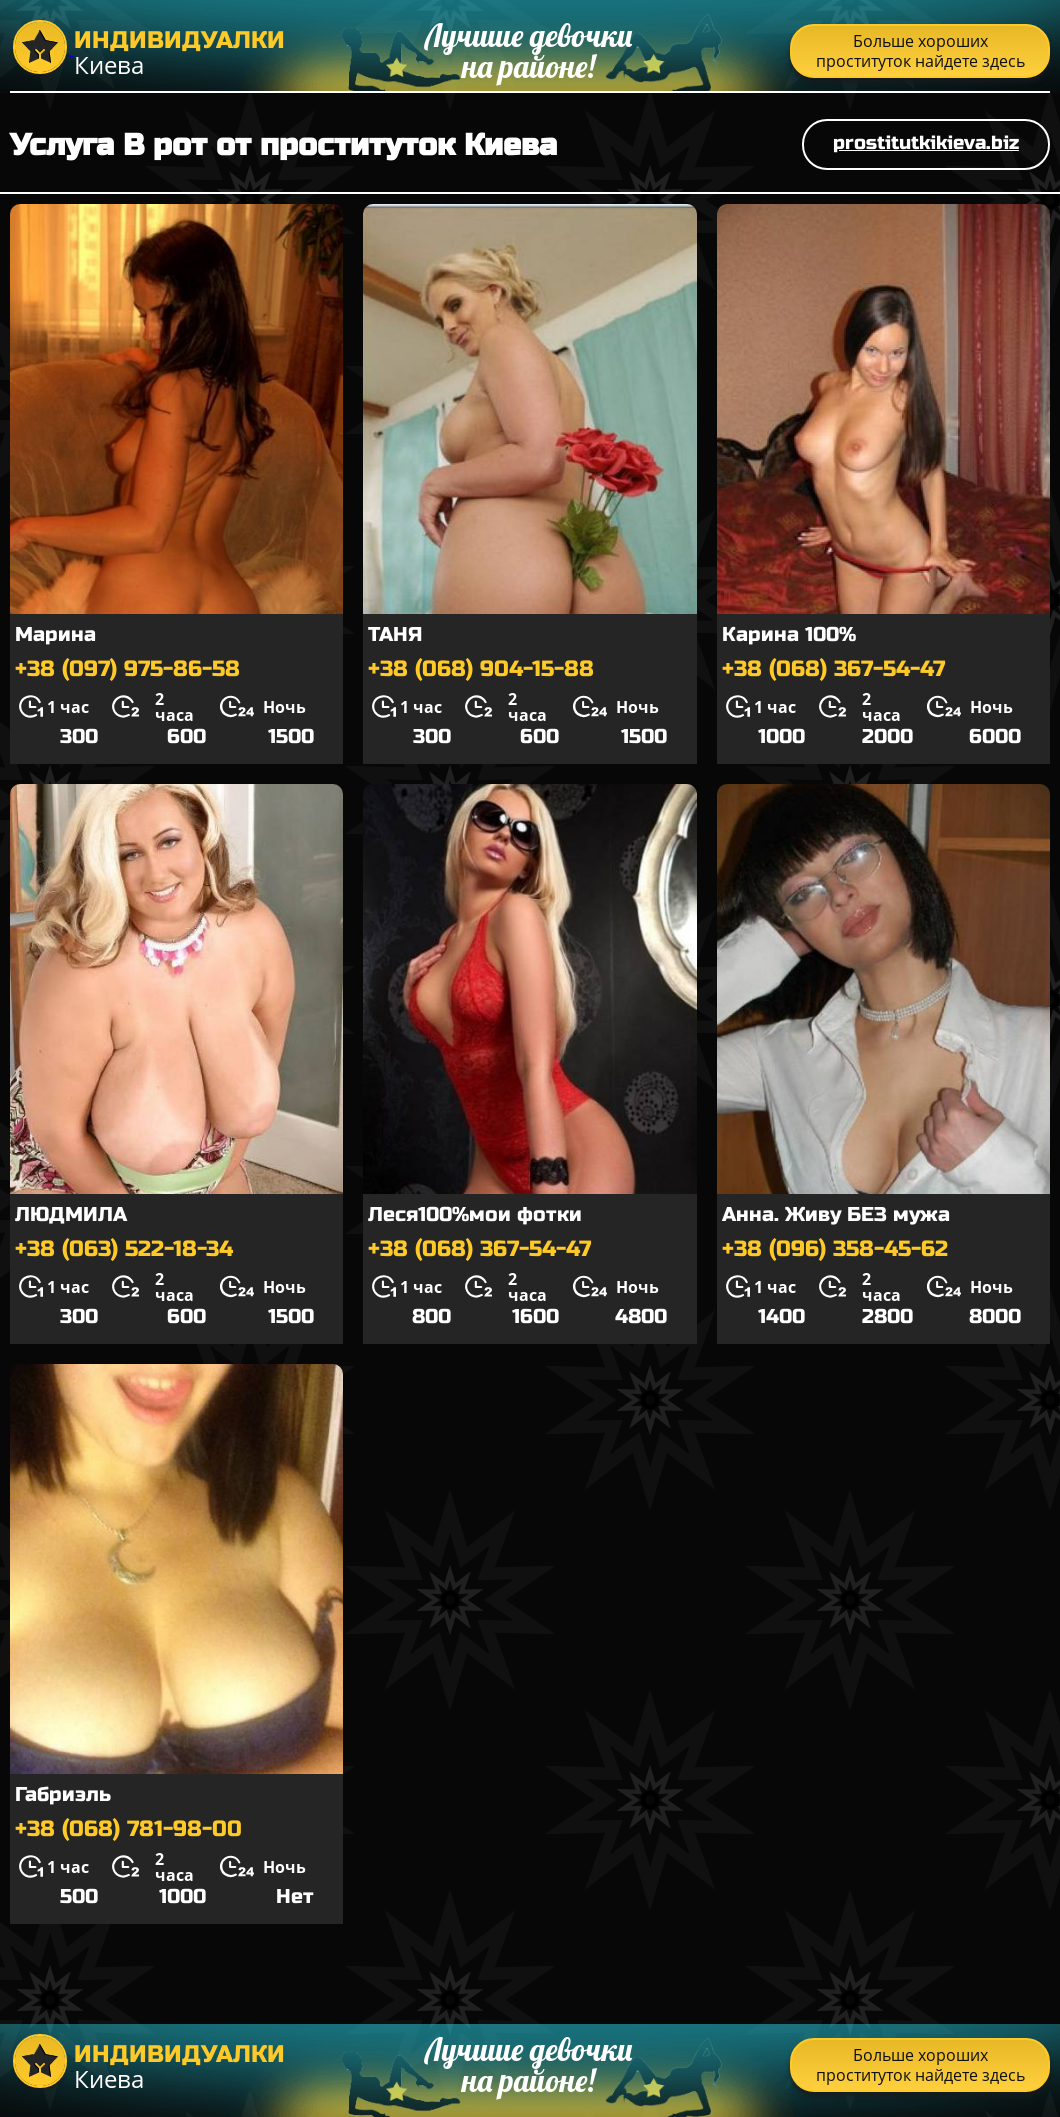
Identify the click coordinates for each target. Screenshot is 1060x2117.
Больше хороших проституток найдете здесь (920, 51)
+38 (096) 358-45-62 (835, 1249)
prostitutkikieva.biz (926, 142)
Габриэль (63, 1794)
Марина (55, 634)
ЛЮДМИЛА (71, 1214)
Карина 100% (789, 634)
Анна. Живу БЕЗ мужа (836, 1214)
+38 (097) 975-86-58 (127, 669)
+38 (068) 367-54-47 (833, 669)
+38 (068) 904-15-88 (481, 669)
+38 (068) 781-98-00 (128, 1829)
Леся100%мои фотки (475, 1214)
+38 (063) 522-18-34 (124, 1249)
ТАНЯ (395, 634)
